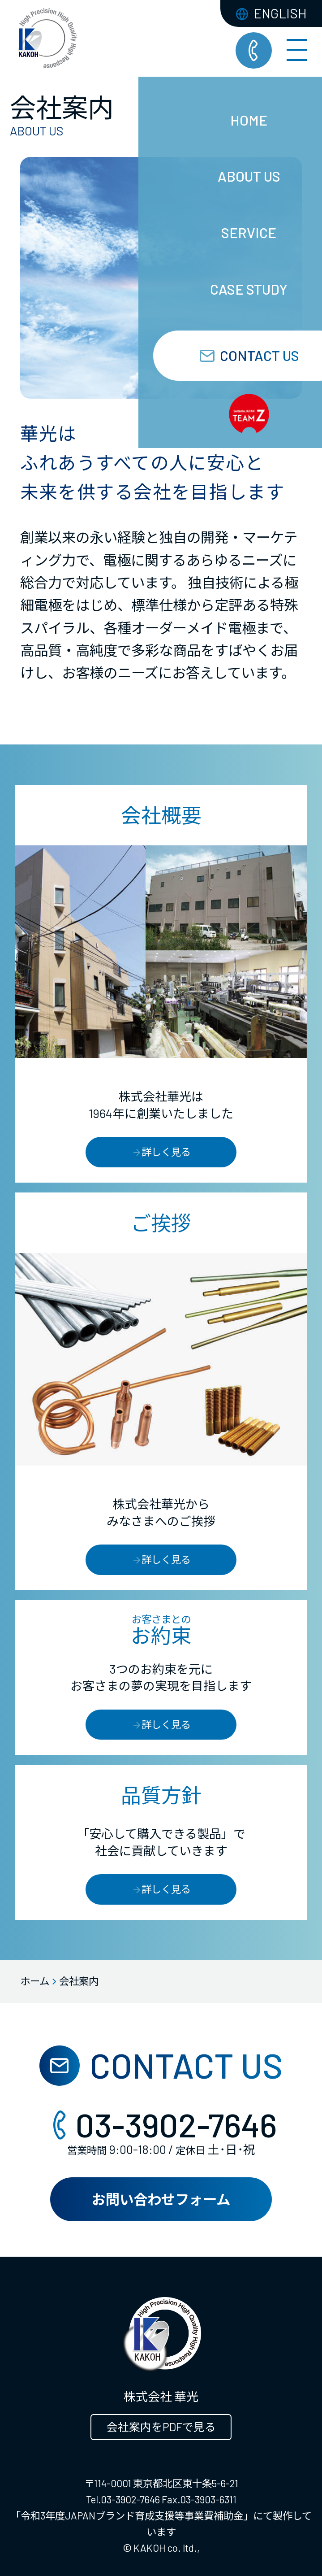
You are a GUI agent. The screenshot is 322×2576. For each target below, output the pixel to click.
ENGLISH (271, 13)
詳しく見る (161, 1151)
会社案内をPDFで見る (161, 2426)
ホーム (34, 1981)
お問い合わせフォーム (161, 2199)
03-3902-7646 (161, 2124)
